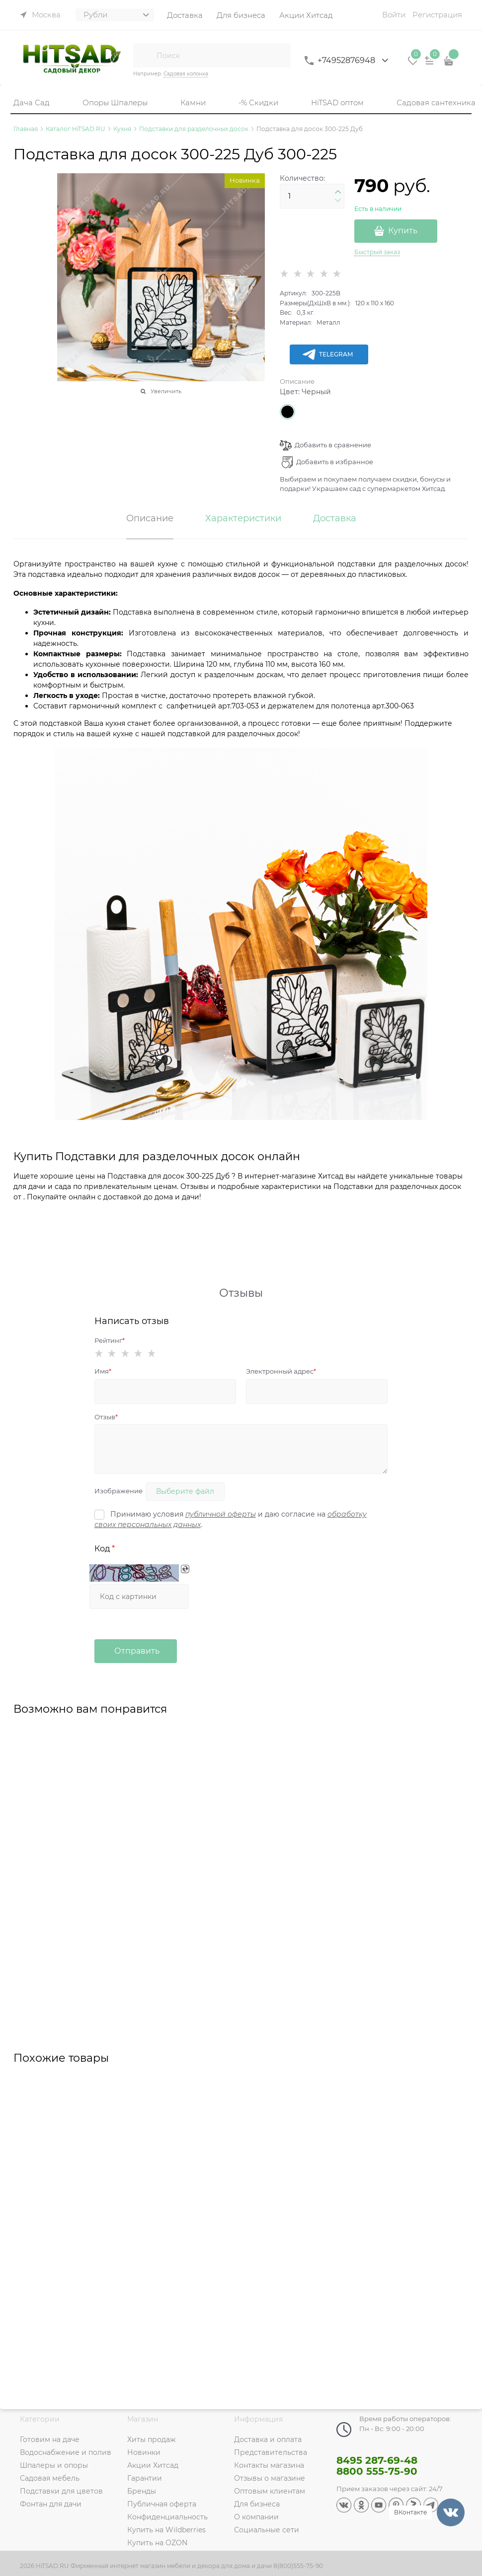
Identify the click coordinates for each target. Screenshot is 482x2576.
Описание (297, 381)
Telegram (327, 354)
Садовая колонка (185, 73)
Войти (393, 14)
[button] (337, 192)
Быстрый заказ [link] (377, 252)
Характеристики (243, 519)
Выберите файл (185, 1491)
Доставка (334, 519)
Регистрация (437, 14)
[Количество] (312, 196)
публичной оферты (220, 1514)
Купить (402, 230)
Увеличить (166, 391)
